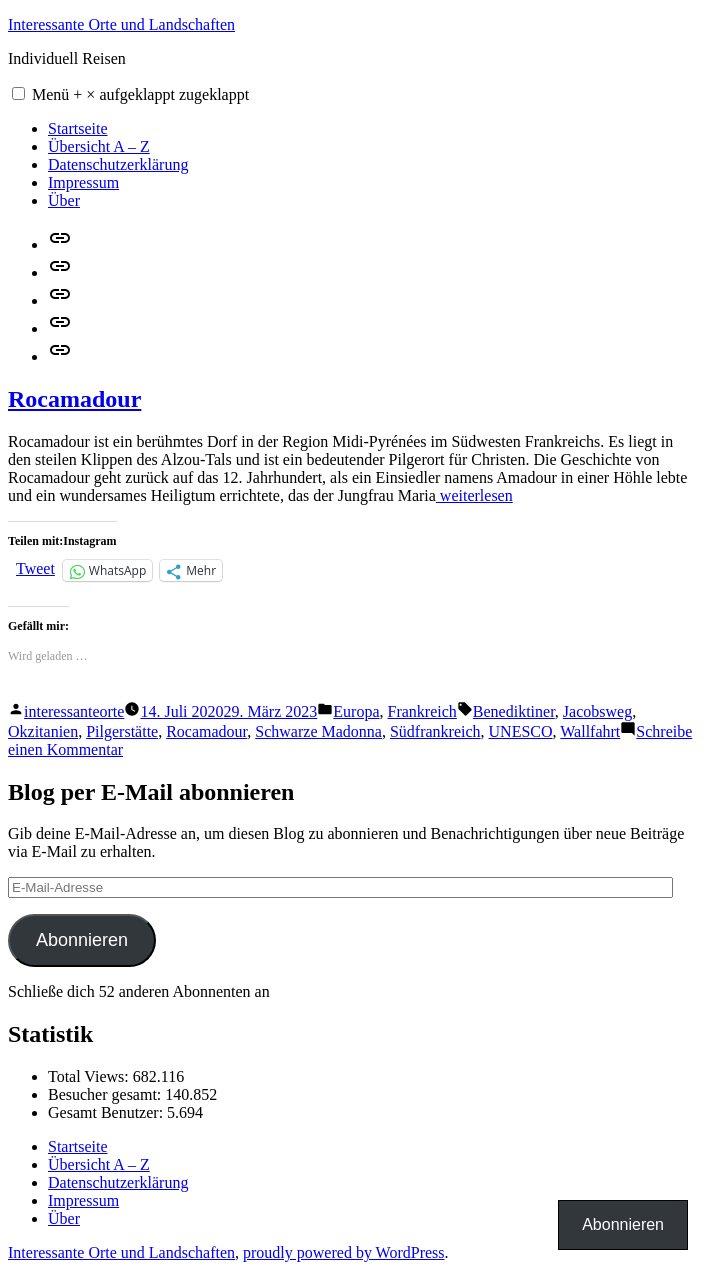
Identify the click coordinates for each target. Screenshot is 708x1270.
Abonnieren (82, 940)
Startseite (78, 128)
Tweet (35, 568)
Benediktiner (514, 711)
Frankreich (422, 711)
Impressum (83, 182)
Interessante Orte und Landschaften (121, 24)
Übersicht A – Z (99, 146)
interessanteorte (74, 711)
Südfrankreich (435, 731)
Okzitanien (43, 731)
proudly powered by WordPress (344, 1252)
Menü (140, 94)
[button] (18, 93)
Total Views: (90, 1076)
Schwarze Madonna (318, 731)
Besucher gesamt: (106, 1094)
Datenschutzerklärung (118, 164)
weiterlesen (474, 495)
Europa (356, 711)
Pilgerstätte (122, 731)
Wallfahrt (590, 731)
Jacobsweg (597, 711)
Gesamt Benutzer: (107, 1112)
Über (64, 200)
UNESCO (521, 731)
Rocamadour (74, 399)
